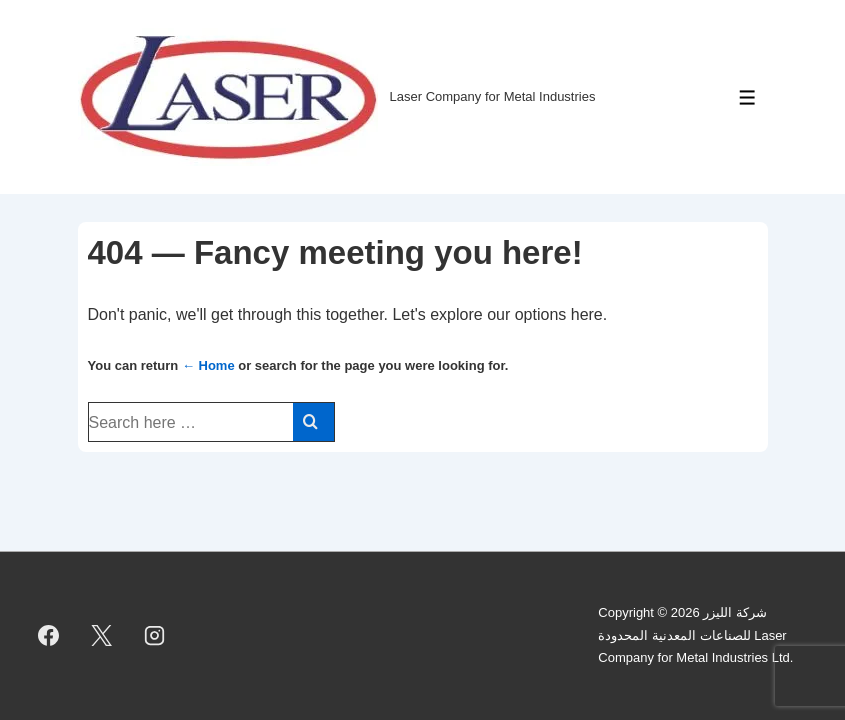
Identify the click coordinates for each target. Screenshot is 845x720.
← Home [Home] (208, 365)
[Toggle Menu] (747, 97)
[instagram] (155, 636)
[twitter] (102, 636)
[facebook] (49, 636)
